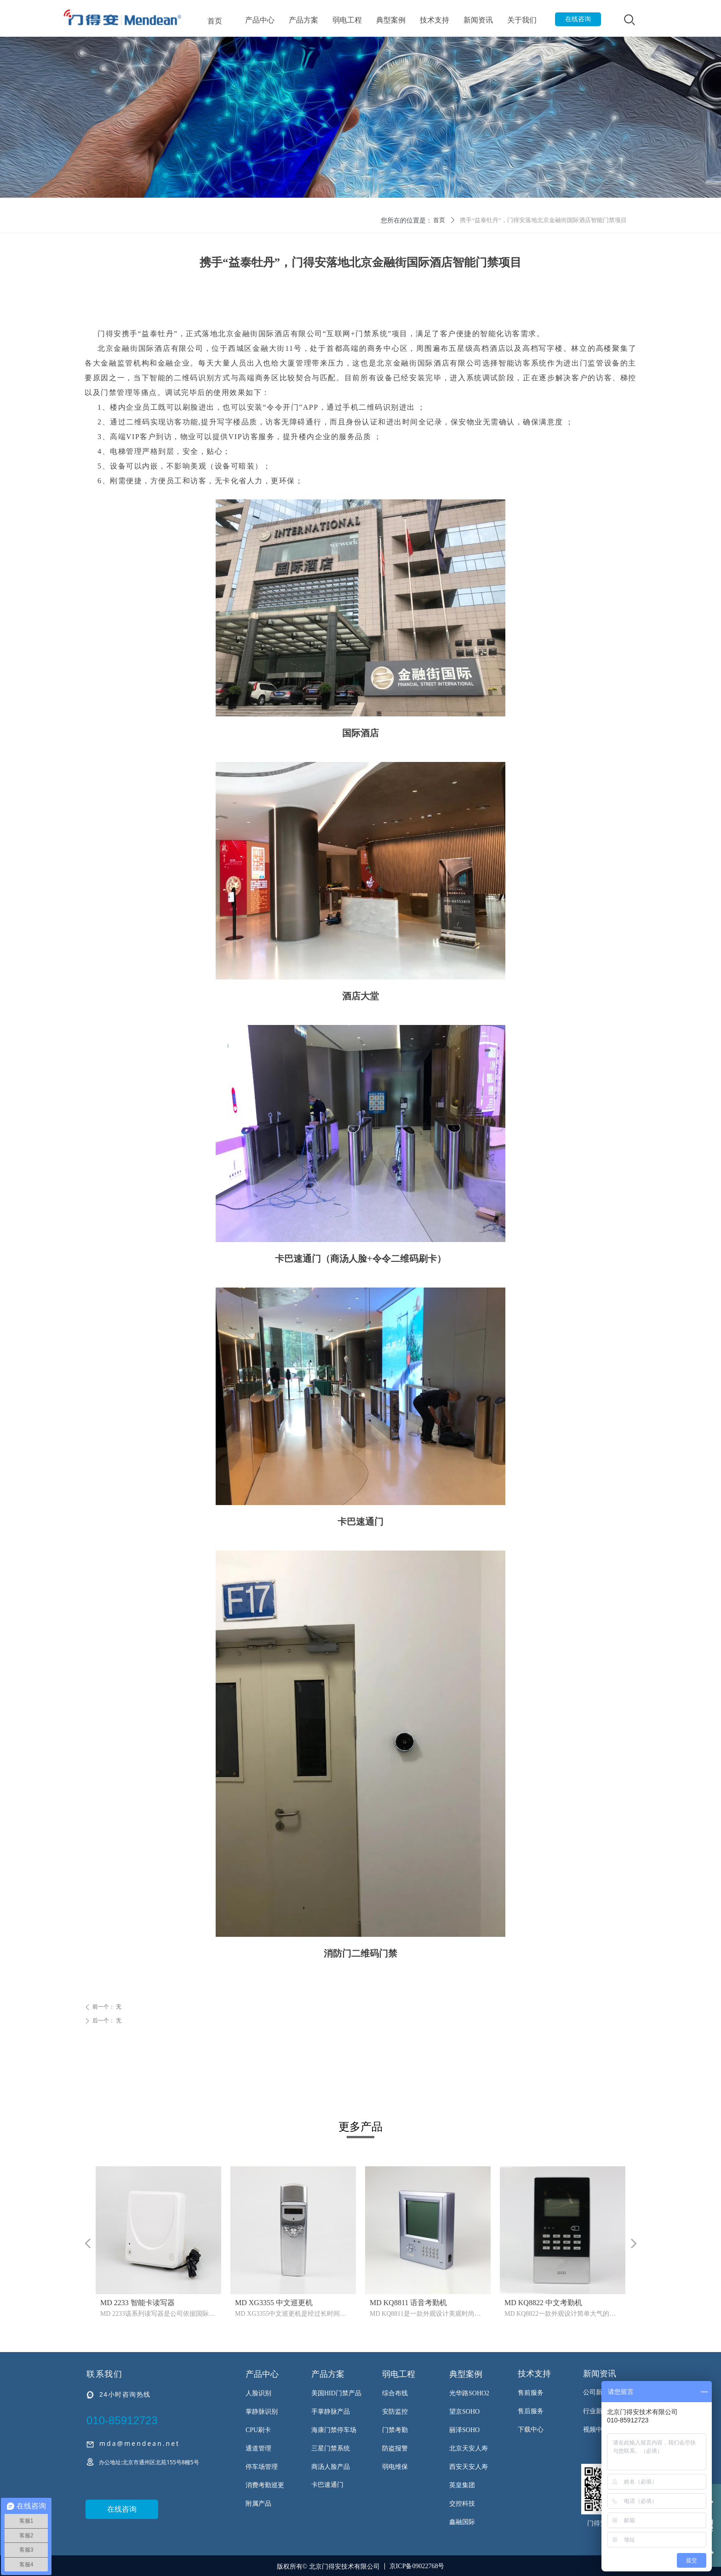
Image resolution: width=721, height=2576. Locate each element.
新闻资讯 (478, 20)
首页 (214, 21)
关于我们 (522, 20)
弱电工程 (347, 20)
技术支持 (434, 20)
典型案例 (391, 20)
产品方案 (303, 20)
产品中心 (260, 20)
